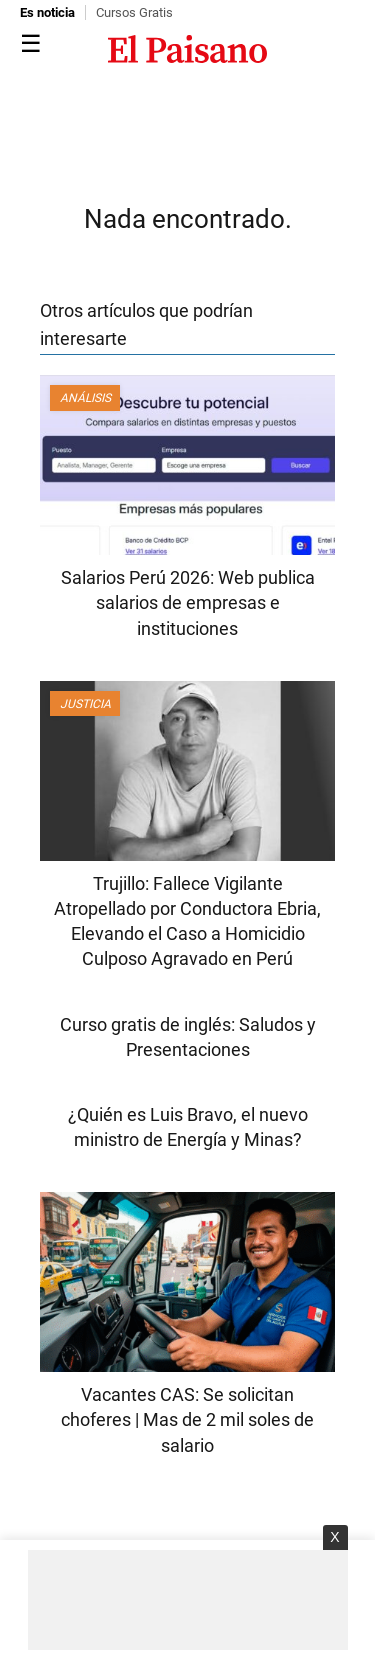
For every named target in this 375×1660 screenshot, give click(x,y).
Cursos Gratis (134, 12)
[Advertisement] (188, 1600)
